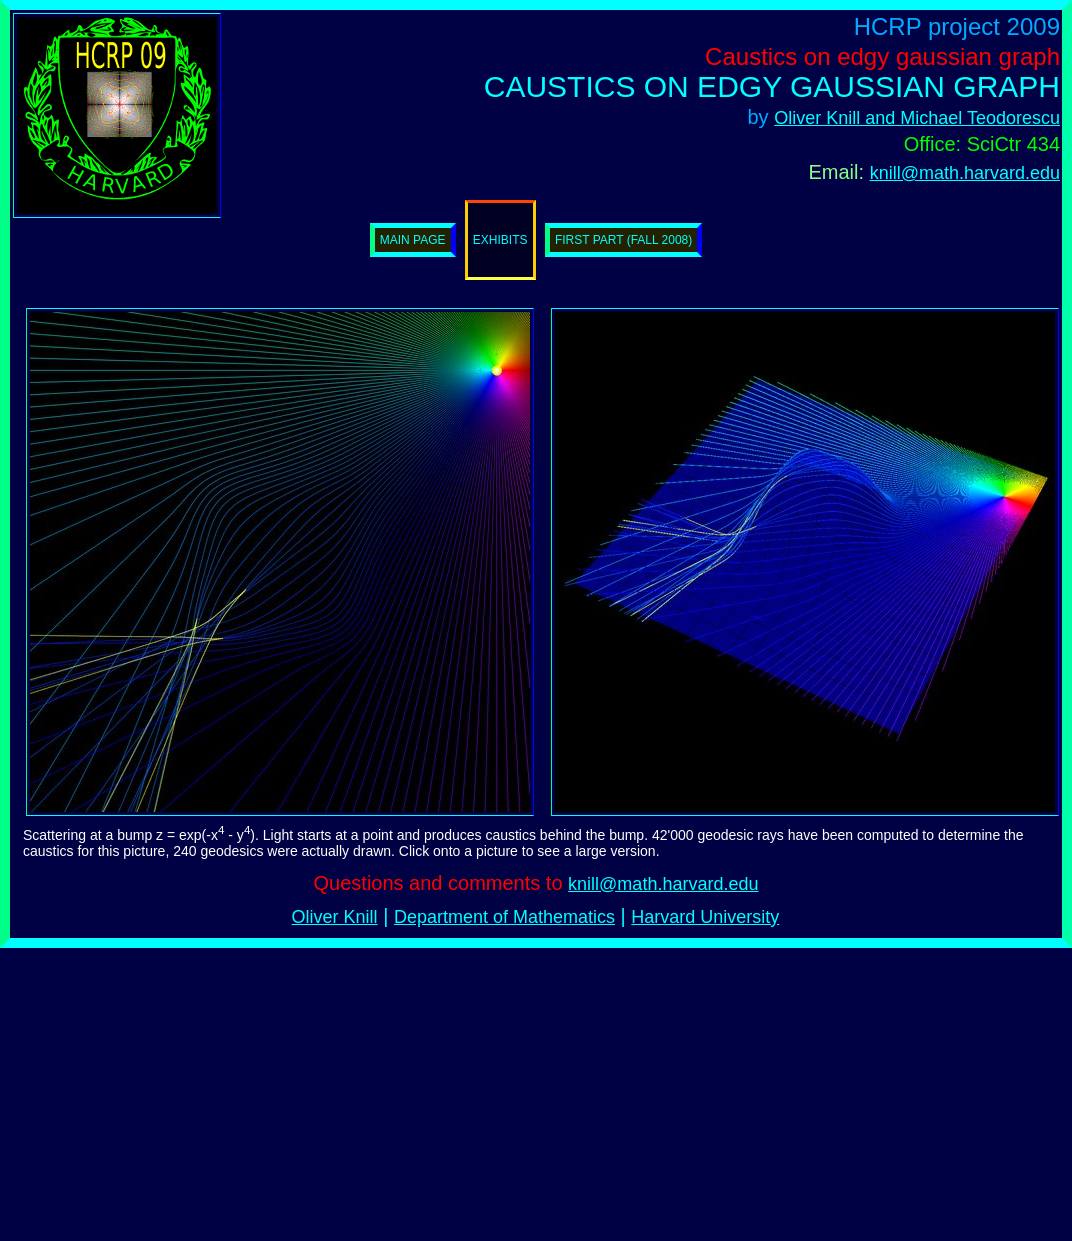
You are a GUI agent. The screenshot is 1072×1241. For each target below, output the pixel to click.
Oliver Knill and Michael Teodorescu (917, 118)
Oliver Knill (335, 917)
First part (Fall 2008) (623, 240)
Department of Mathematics (504, 917)
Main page (413, 240)
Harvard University (705, 917)
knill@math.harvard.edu (965, 173)
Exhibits (500, 240)
